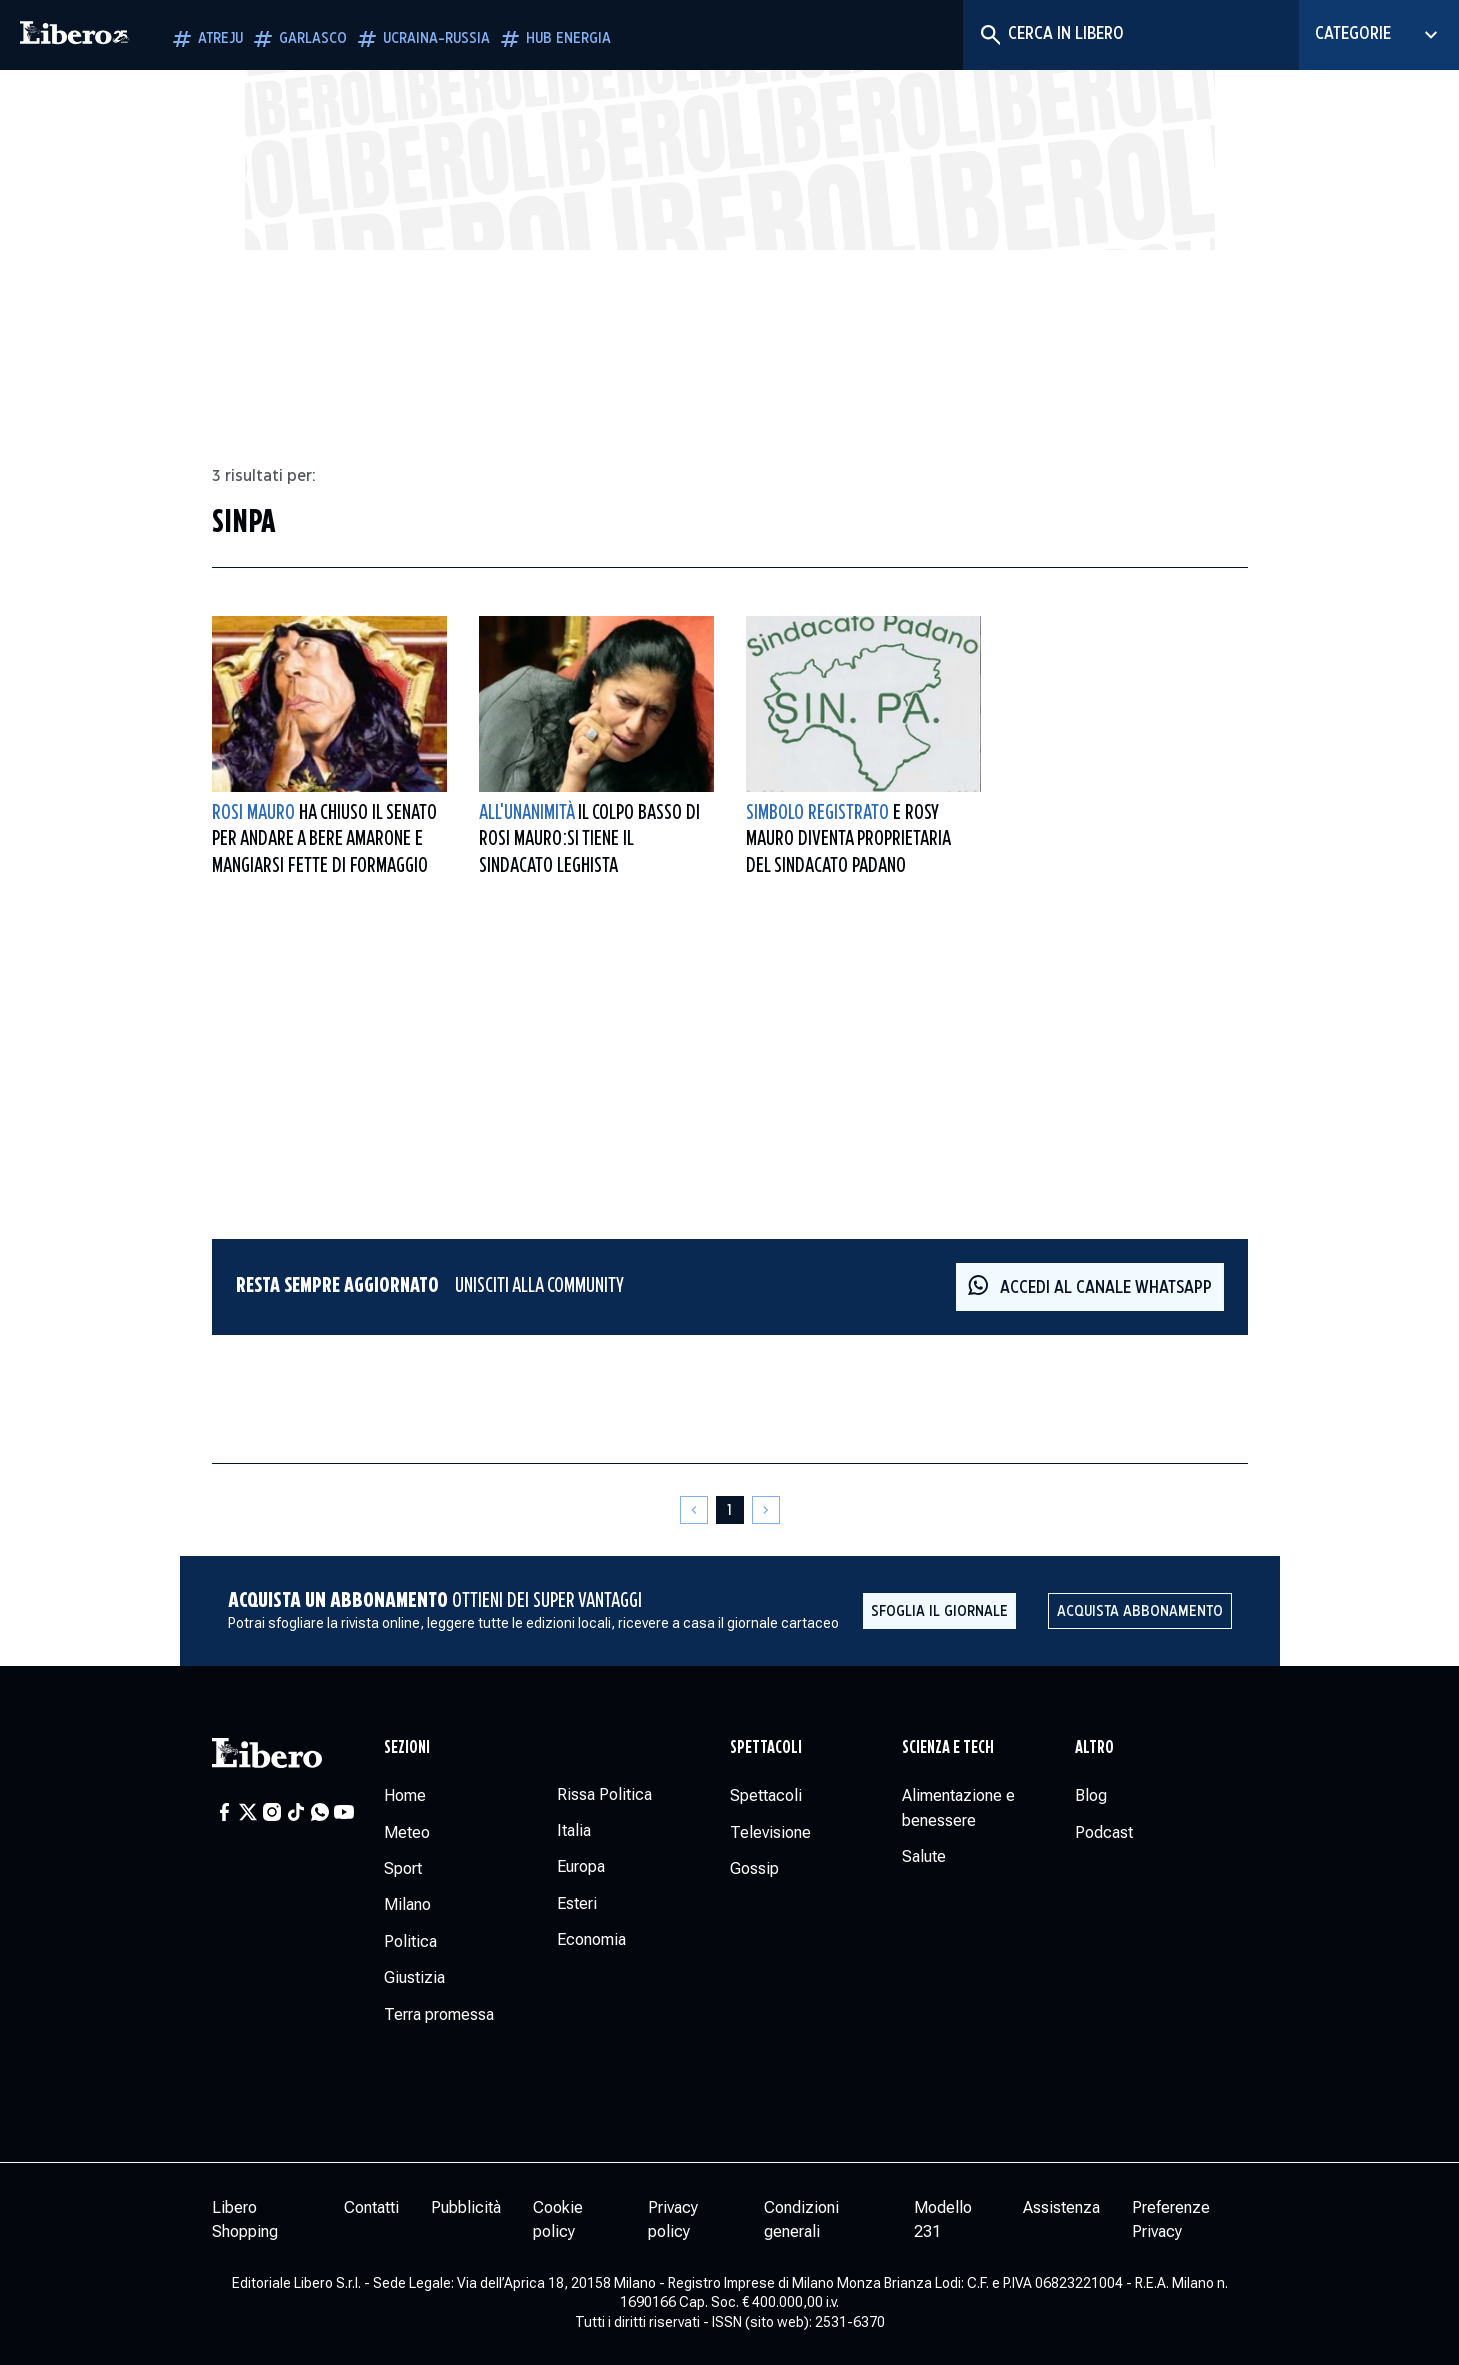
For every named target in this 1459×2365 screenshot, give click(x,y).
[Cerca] (989, 35)
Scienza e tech (948, 1748)
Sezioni (407, 1748)
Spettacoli (766, 1748)
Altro (1094, 1748)
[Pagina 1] (730, 1510)
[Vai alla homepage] (75, 35)
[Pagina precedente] (694, 1510)
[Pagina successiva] (766, 1510)
